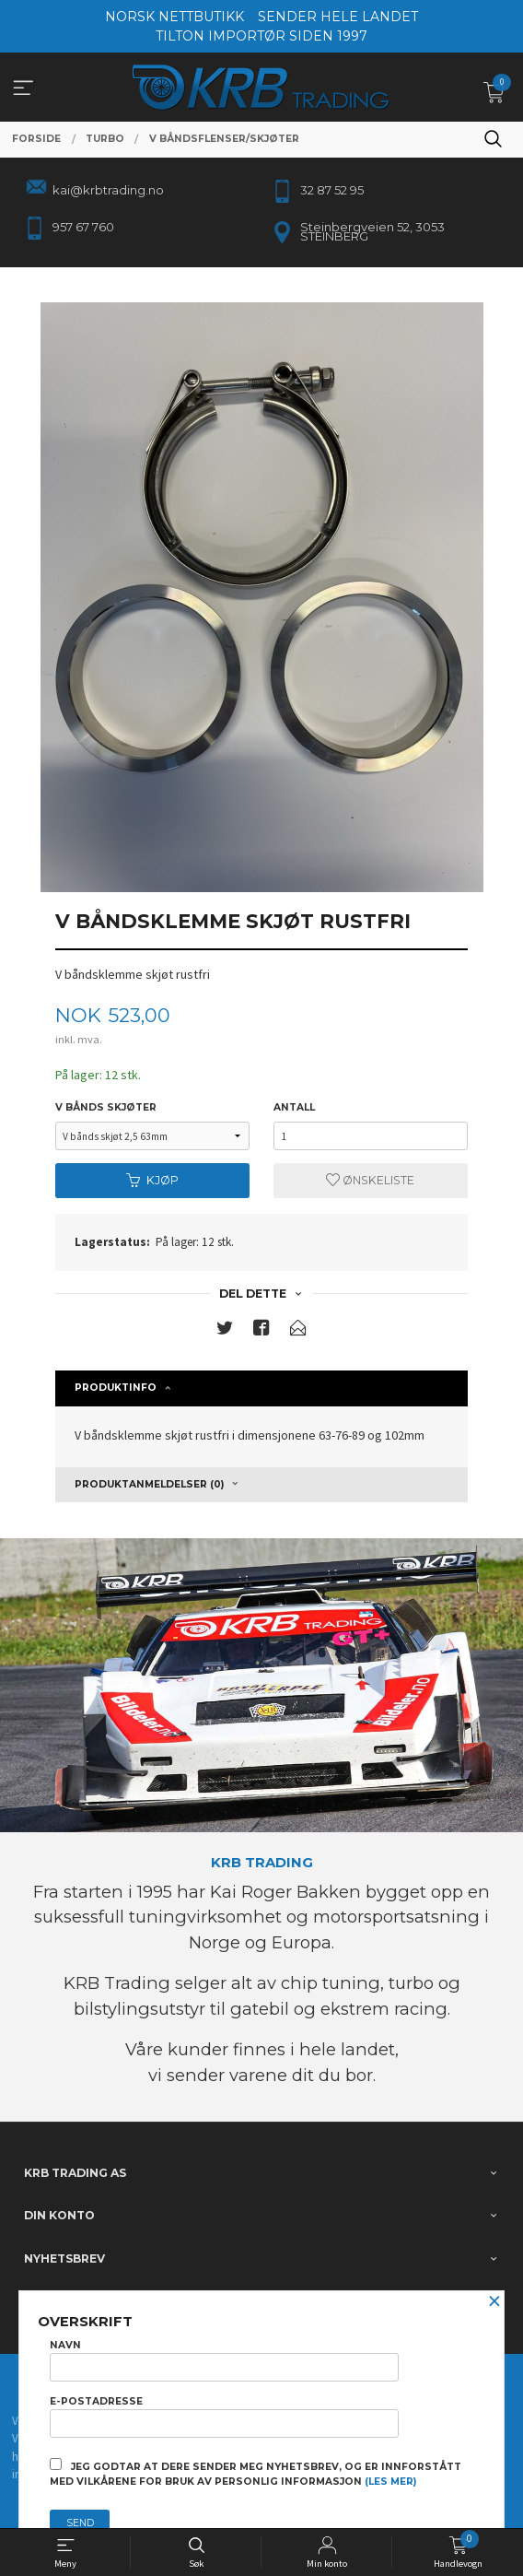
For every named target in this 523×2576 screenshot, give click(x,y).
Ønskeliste (370, 1180)
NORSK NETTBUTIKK (174, 16)
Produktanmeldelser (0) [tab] (149, 1484)
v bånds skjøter (106, 1107)
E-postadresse (224, 2416)
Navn (224, 2360)
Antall (294, 1107)
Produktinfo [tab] (116, 1388)
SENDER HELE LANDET (338, 16)
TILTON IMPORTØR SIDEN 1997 (261, 36)
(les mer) (390, 2482)
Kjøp (152, 1180)
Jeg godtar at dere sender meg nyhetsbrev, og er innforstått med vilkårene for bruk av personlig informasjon (255, 2473)
